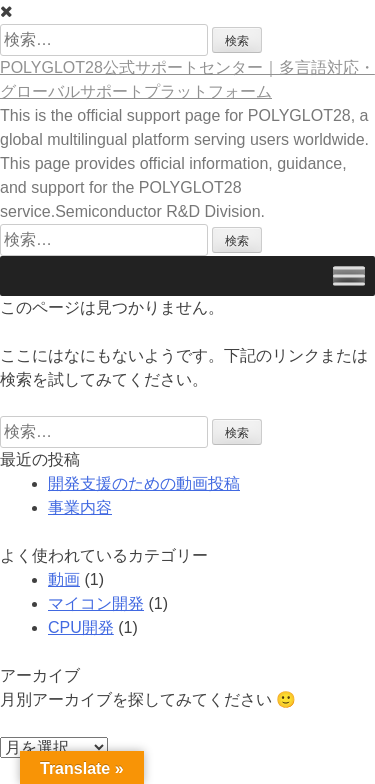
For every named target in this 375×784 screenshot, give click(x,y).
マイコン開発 (96, 603)
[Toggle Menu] (349, 275)
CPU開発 (81, 627)
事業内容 (80, 507)
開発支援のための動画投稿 (144, 483)
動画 (64, 579)
